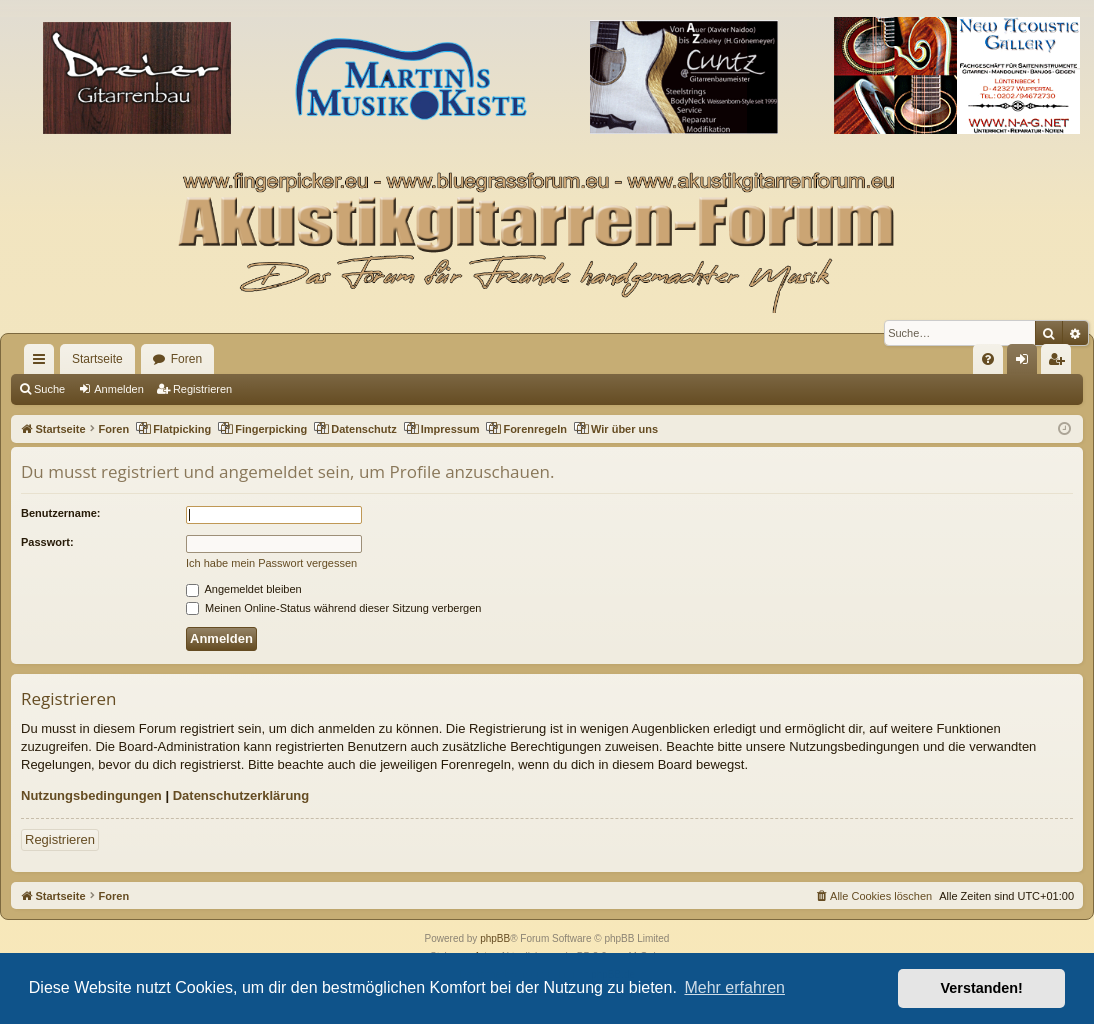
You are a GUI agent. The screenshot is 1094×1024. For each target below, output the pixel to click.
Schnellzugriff (43, 363)
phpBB (495, 938)
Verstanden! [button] (982, 988)
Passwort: (47, 542)
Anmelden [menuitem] (1026, 363)
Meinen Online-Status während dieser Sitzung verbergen (333, 608)
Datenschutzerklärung (241, 795)
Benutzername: (60, 513)
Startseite (97, 359)
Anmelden (119, 389)
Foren (186, 359)
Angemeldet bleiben (244, 589)
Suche (49, 389)
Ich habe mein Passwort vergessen (271, 563)
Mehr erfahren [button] (734, 987)
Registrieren (202, 389)
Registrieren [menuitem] (1060, 363)
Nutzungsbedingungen (91, 795)
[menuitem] (988, 359)
